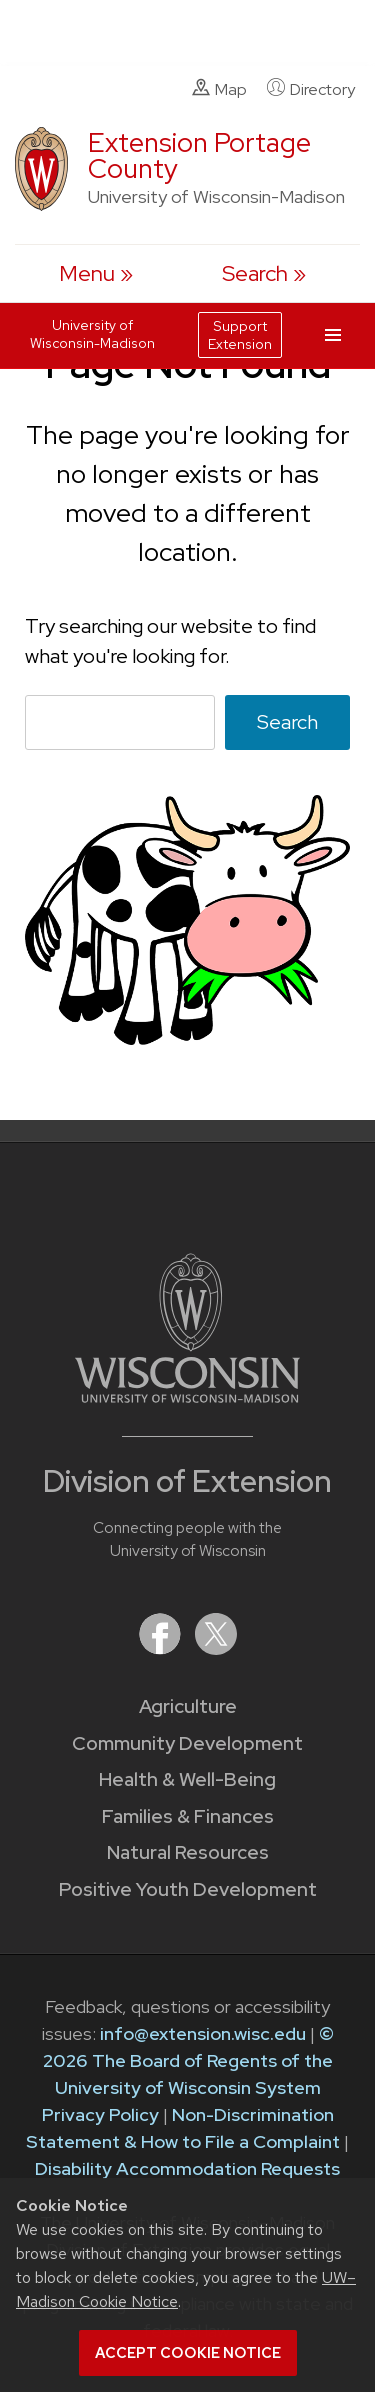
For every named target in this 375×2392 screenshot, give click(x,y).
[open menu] (96, 273)
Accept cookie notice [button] (188, 2353)
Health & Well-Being (187, 1779)
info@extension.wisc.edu (203, 2033)
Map (219, 89)
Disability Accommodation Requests (187, 2168)
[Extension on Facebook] (162, 1648)
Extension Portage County (199, 155)
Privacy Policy (100, 2114)
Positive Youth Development (188, 1889)
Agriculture (188, 1706)
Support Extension (240, 335)
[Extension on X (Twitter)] (216, 1648)
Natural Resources (188, 1852)
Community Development (187, 1743)
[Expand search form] (264, 273)
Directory (311, 89)
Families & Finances (188, 1816)
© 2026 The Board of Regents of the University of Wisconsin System (188, 2060)
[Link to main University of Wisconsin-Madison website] (187, 1396)
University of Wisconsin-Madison (92, 334)
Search (287, 722)
